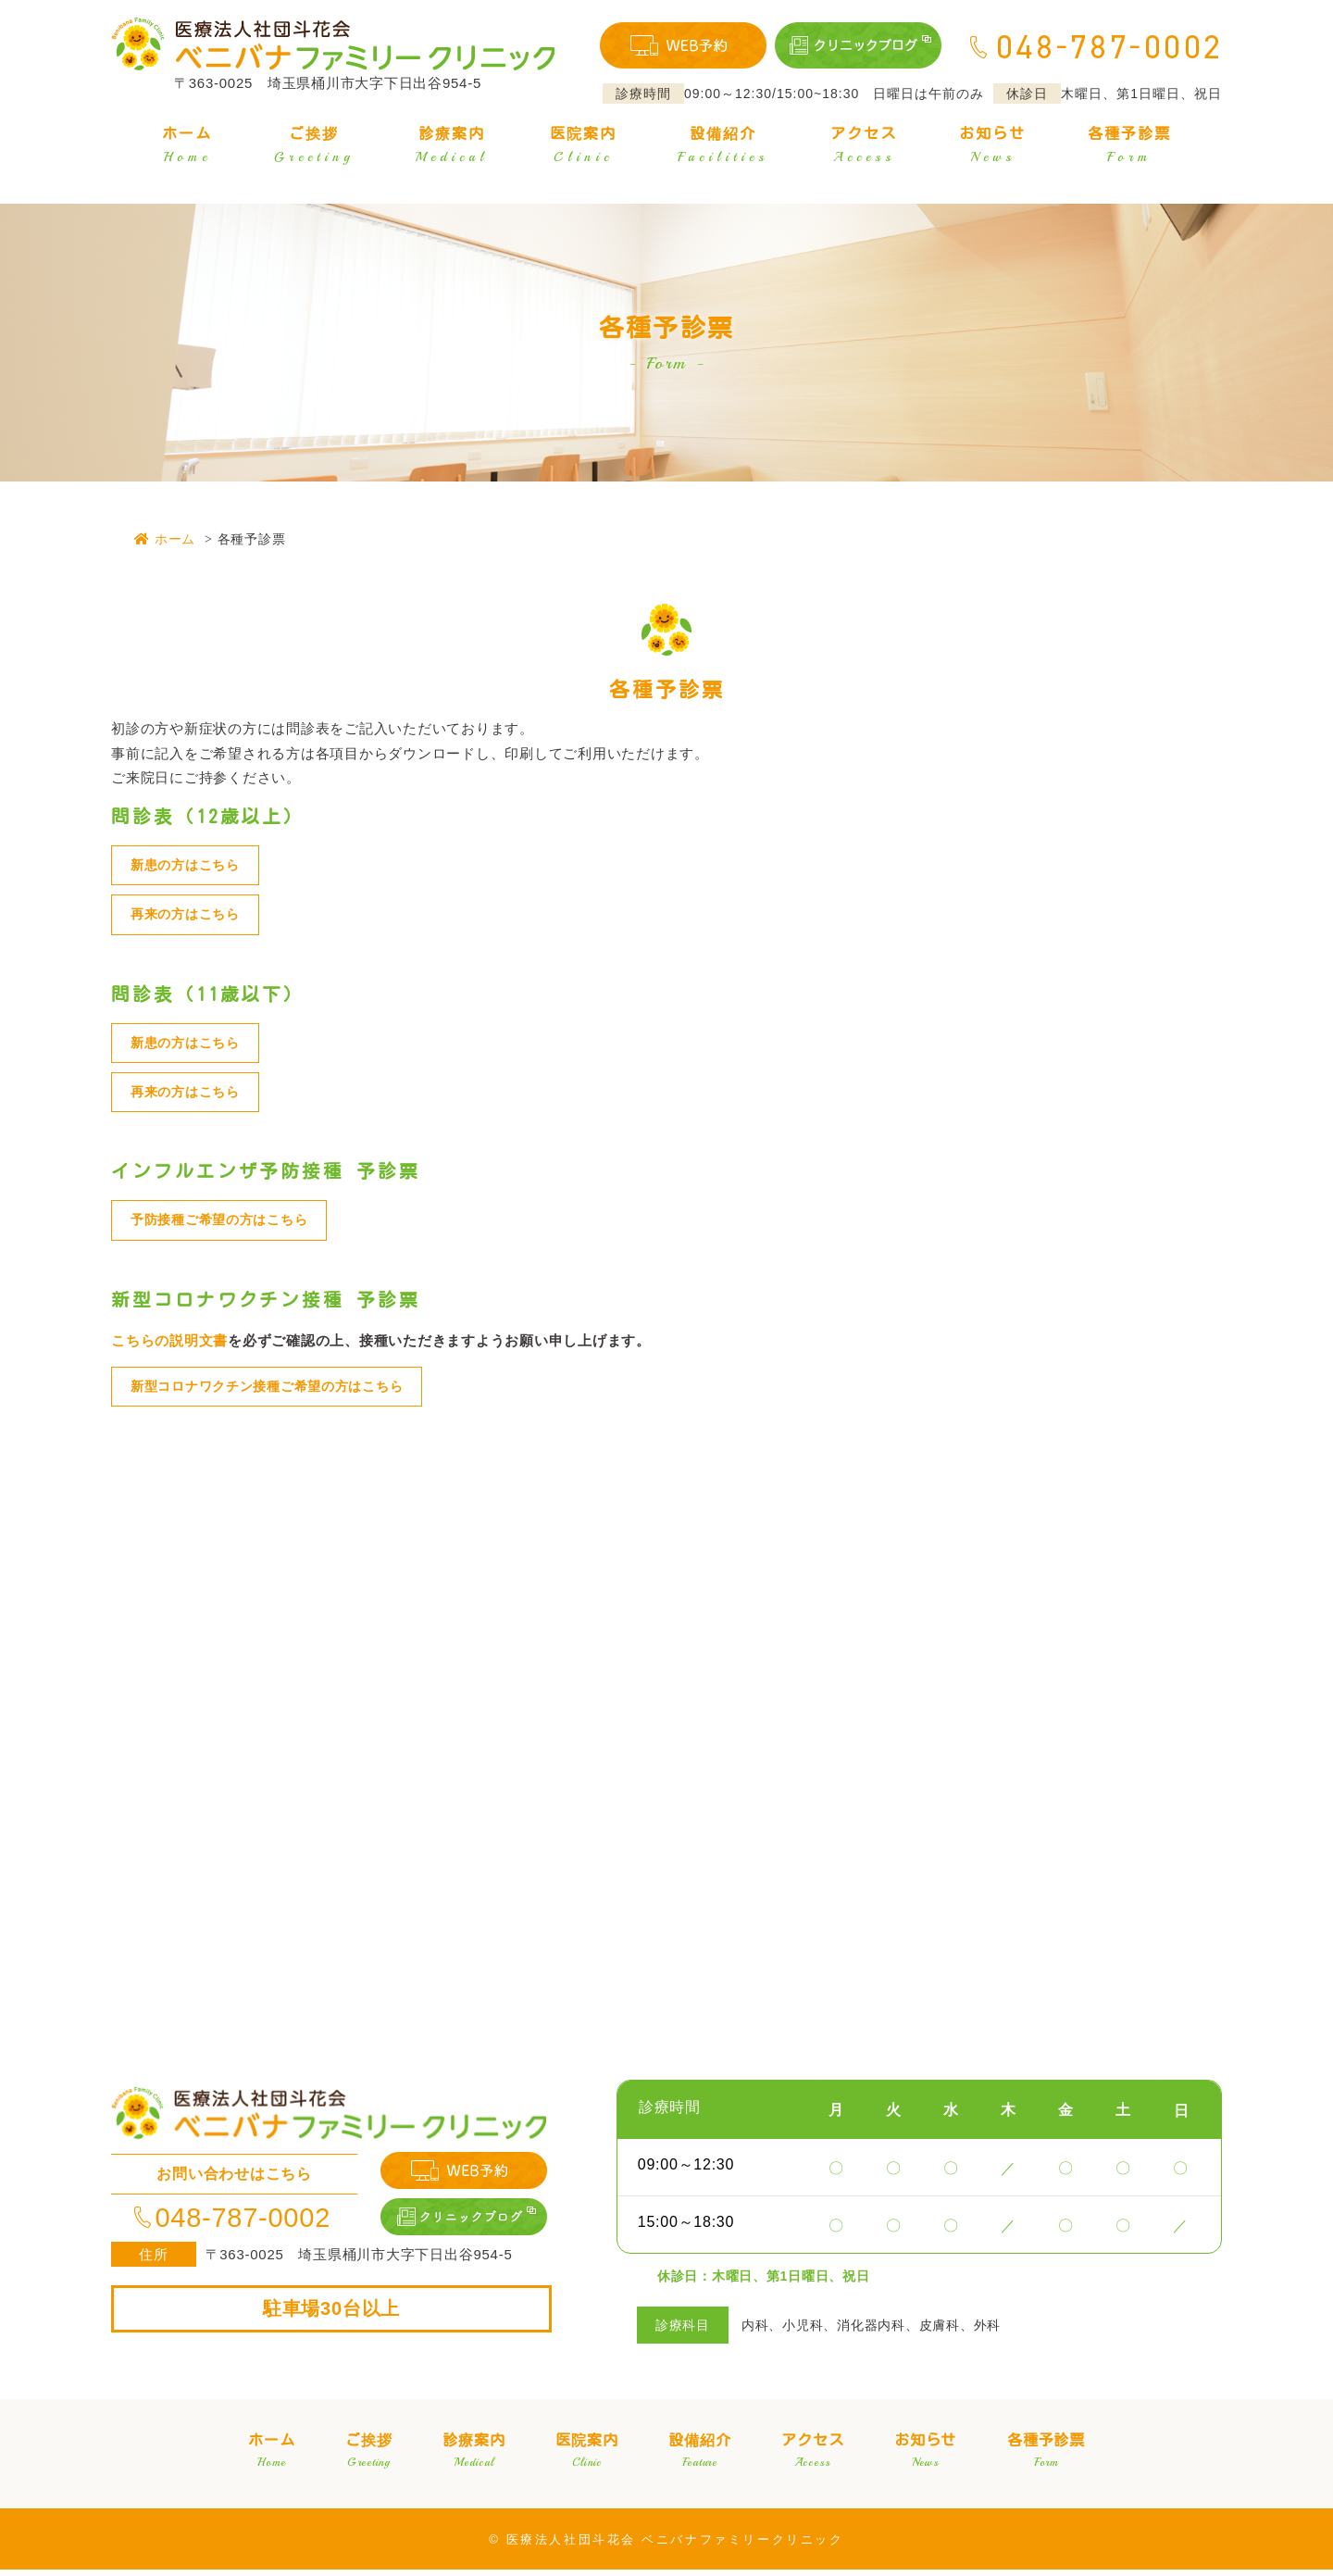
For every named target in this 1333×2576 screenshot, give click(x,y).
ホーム (187, 147)
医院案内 (583, 147)
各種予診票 (1129, 147)
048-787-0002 (234, 2224)
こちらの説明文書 (169, 1345)
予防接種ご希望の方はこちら (225, 1224)
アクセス (863, 147)
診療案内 (452, 147)
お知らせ (992, 147)
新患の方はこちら (189, 865)
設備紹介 (723, 147)
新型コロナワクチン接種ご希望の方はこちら (276, 1392)
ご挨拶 (314, 147)
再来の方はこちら (189, 916)
